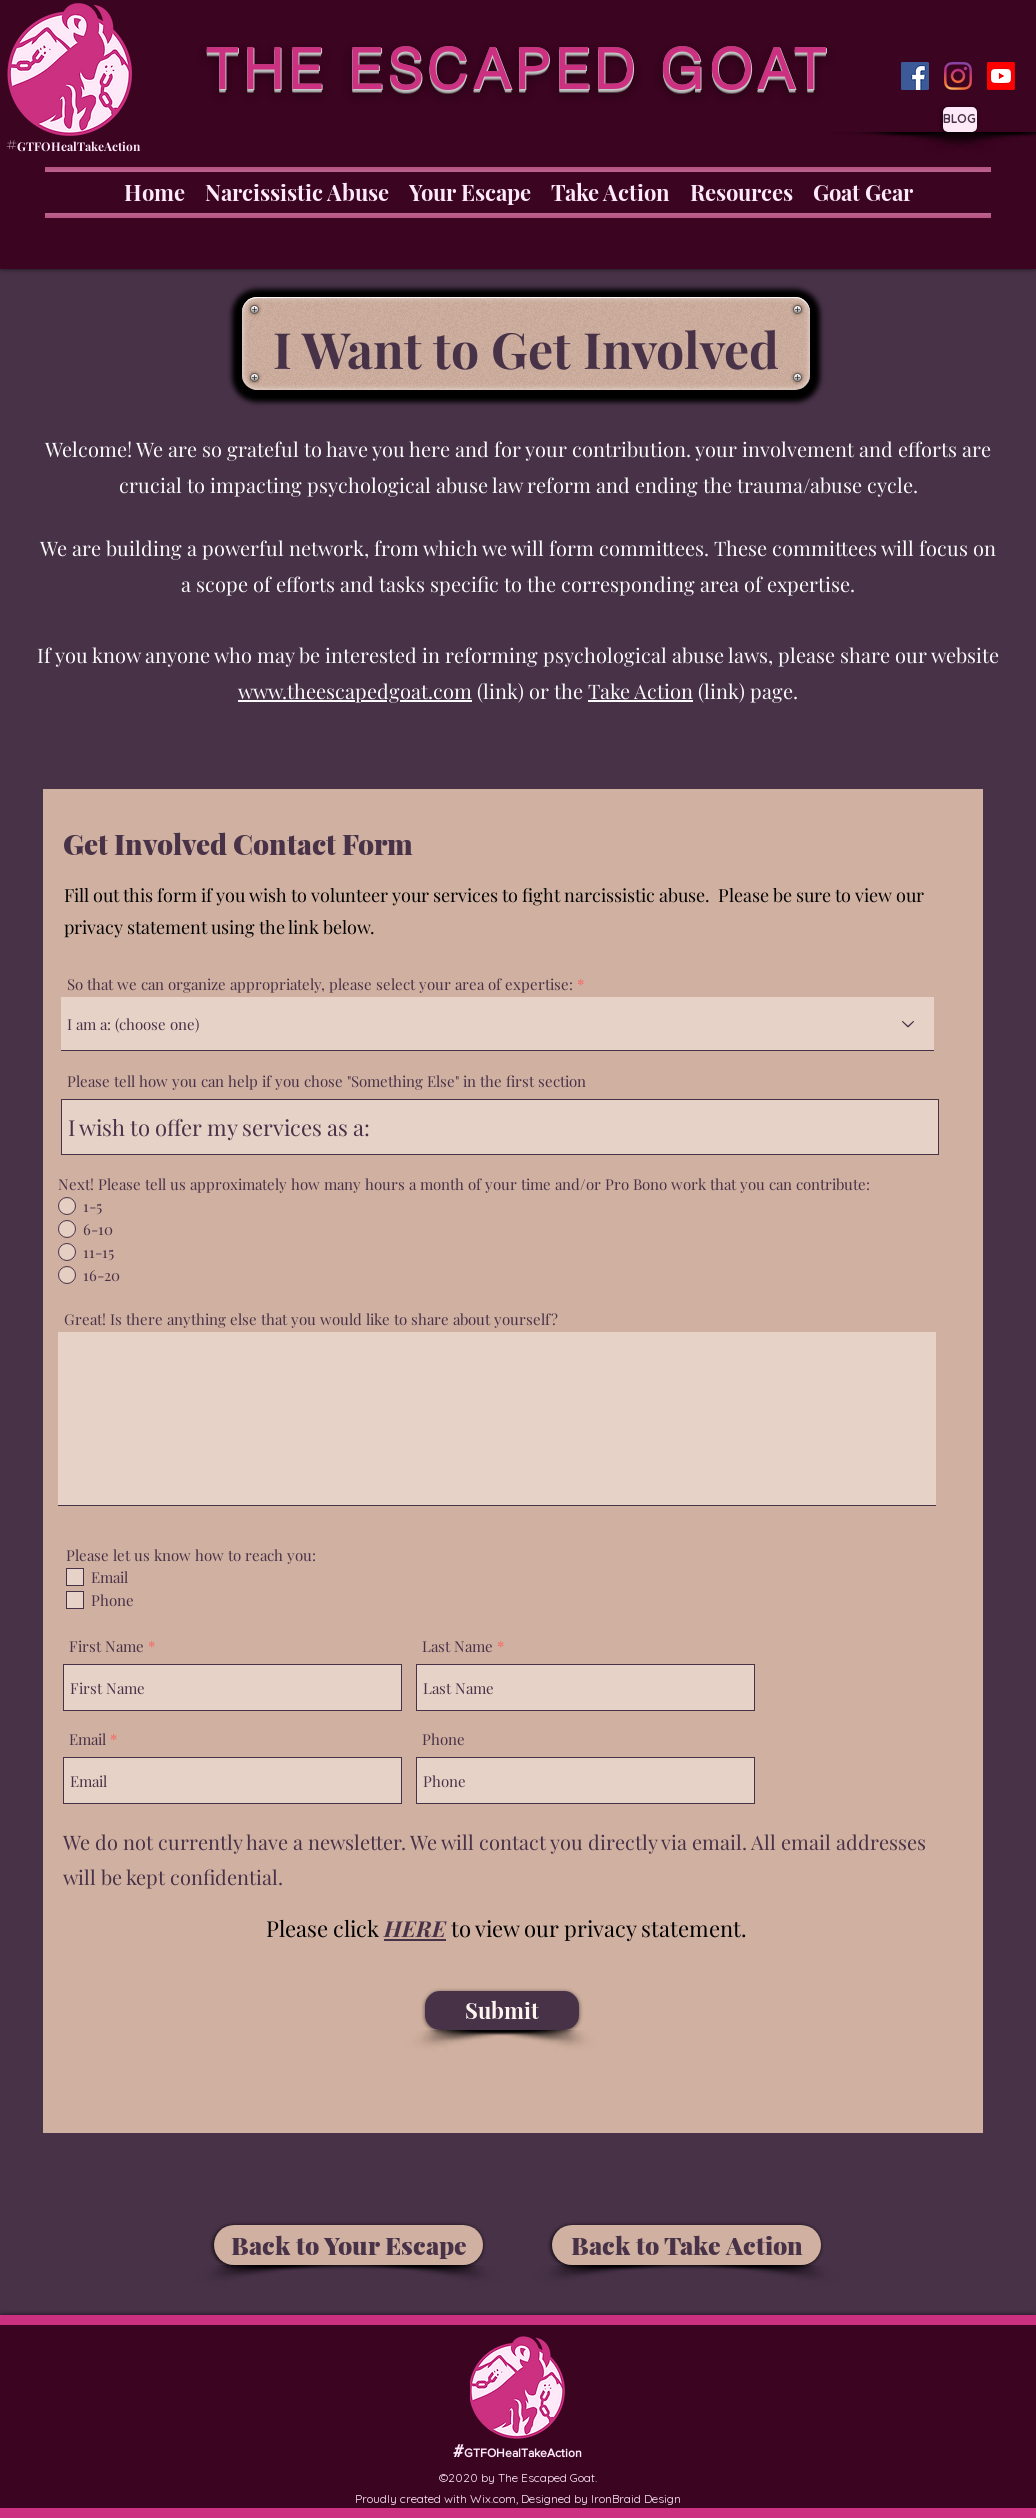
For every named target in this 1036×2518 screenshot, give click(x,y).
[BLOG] (960, 119)
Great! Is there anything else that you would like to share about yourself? (311, 1319)
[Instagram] (958, 76)
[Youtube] (1001, 76)
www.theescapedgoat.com (355, 690)
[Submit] (502, 2010)
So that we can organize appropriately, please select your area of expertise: (320, 984)
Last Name (457, 1646)
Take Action (640, 690)
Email (87, 1739)
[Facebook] (915, 76)
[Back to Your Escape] (348, 2245)
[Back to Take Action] (686, 2245)
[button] (415, 1928)
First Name (106, 1646)
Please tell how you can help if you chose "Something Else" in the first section (326, 1081)
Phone (443, 1739)
